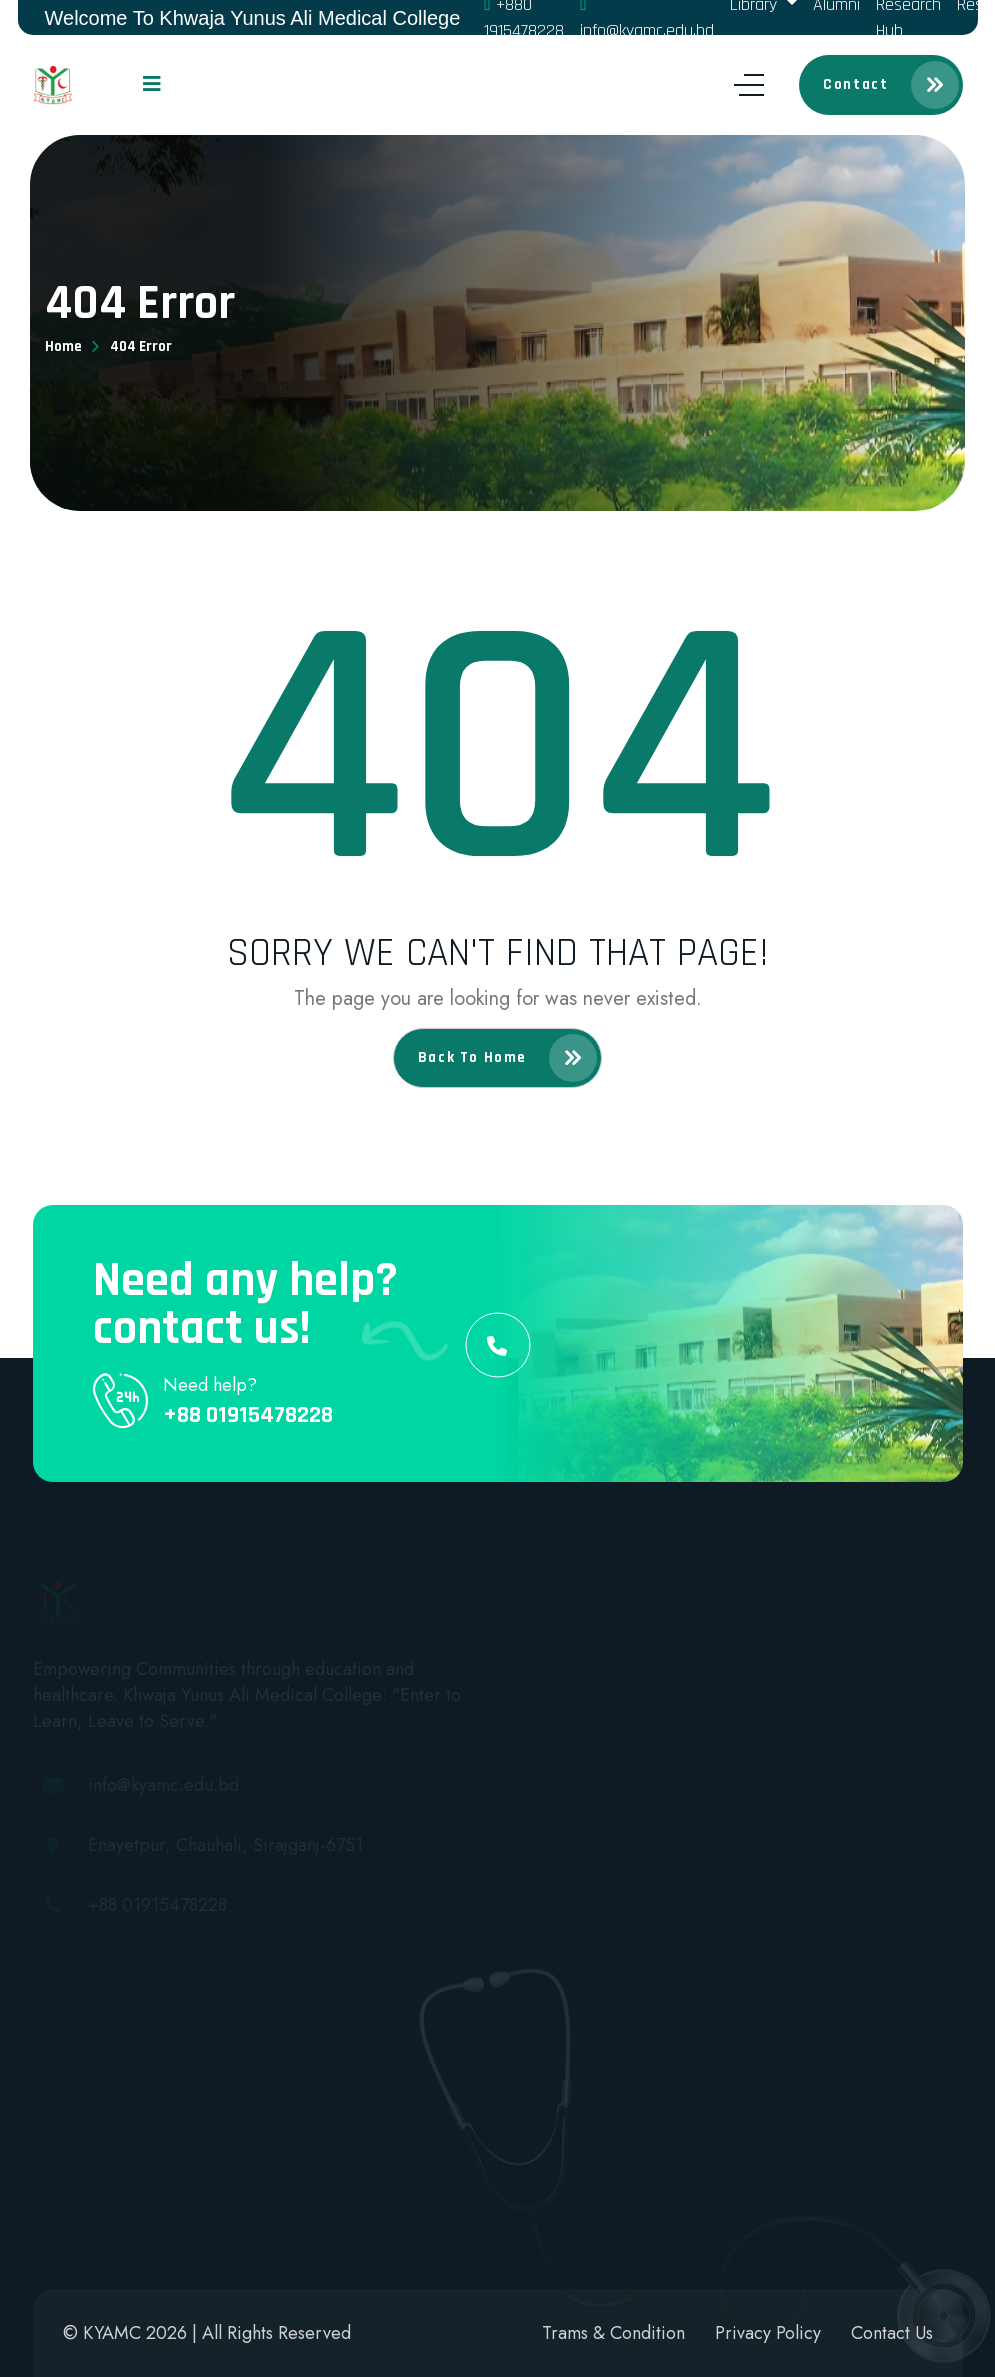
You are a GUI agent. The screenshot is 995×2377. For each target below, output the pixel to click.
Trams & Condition (613, 2333)
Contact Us (892, 2333)
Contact (890, 85)
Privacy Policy (768, 2333)
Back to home (507, 1058)
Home (63, 346)
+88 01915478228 (248, 1415)
